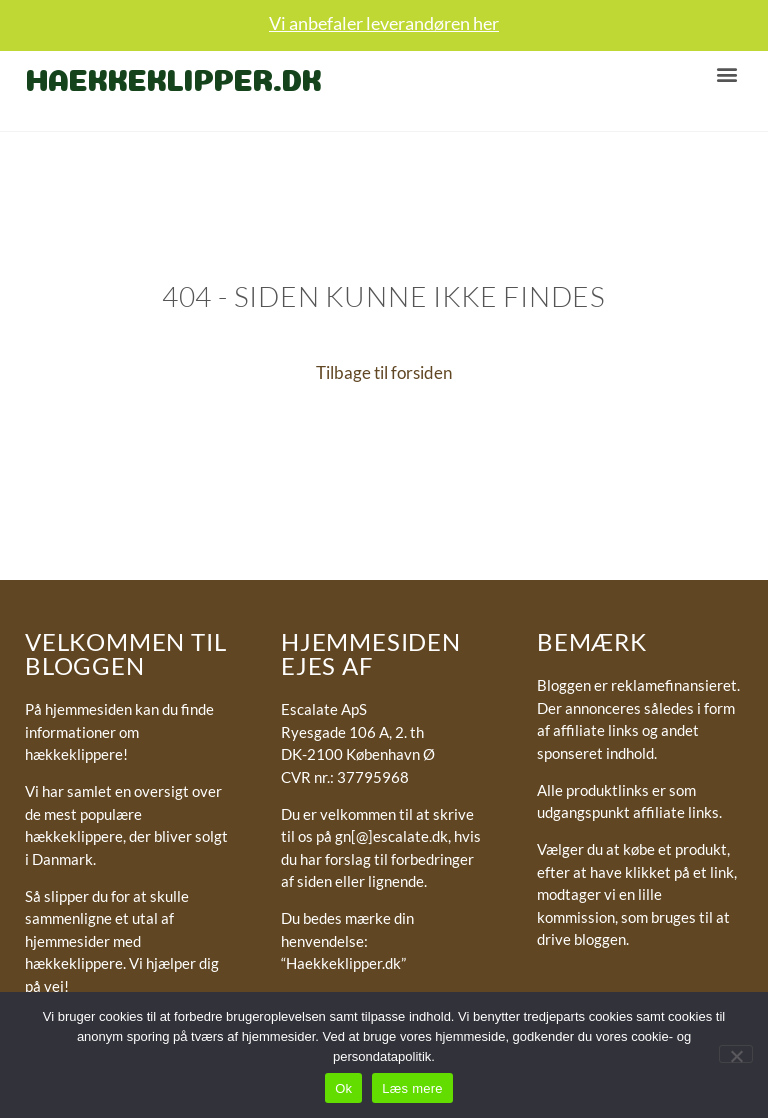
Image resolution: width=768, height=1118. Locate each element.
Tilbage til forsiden (384, 372)
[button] (726, 73)
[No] (736, 1054)
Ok (343, 1088)
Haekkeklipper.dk (173, 76)
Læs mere (412, 1088)
